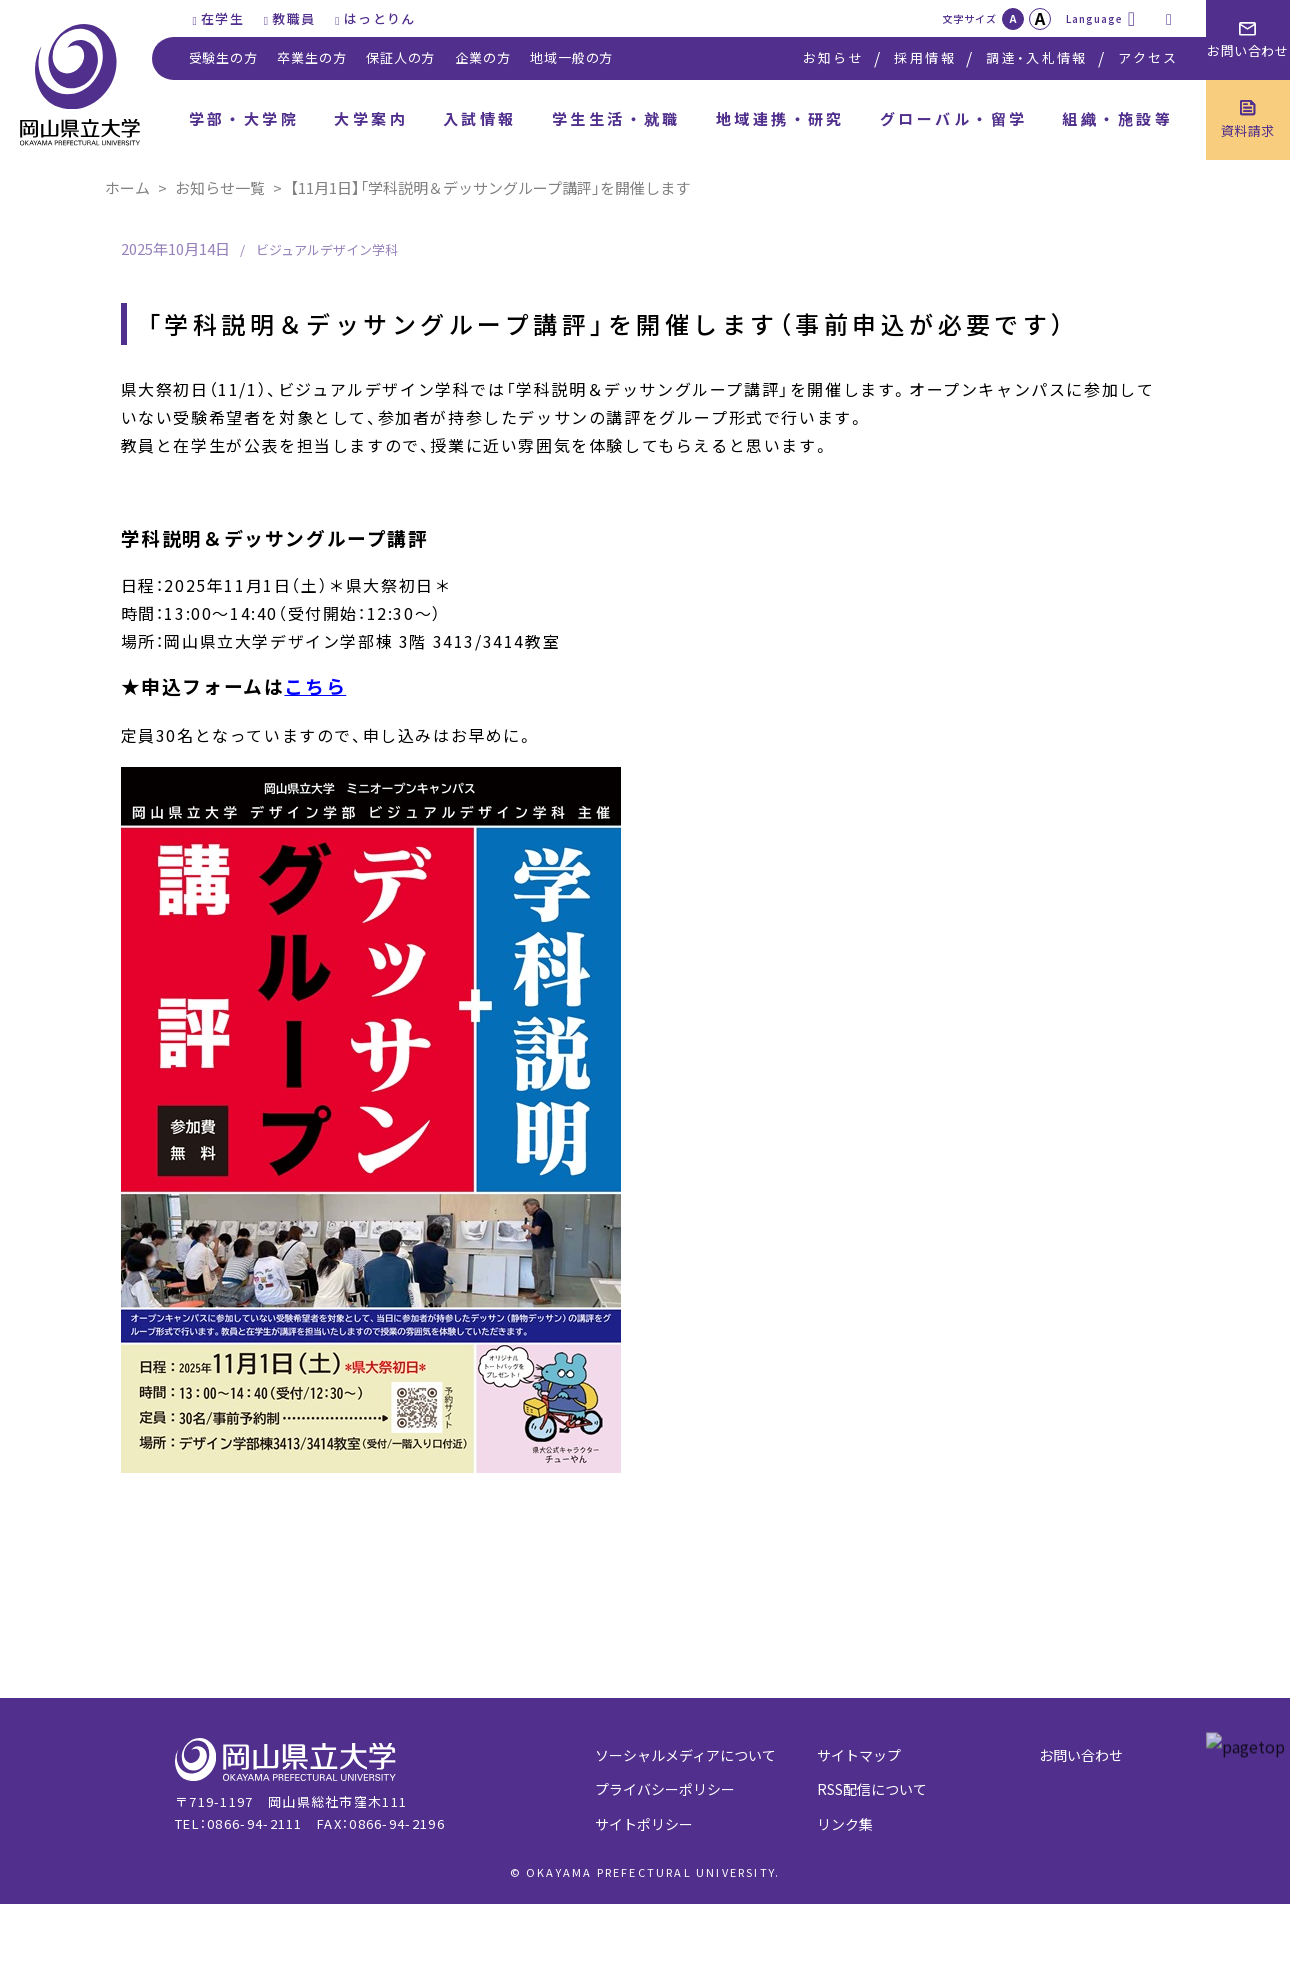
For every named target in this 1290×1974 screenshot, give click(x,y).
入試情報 (480, 118)
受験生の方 (223, 57)
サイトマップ (859, 1755)
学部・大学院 (244, 118)
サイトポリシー (644, 1824)
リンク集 (845, 1824)
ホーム (127, 187)
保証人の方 (400, 57)
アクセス (1148, 57)
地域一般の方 (571, 57)
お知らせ (833, 57)
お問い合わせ (1081, 1755)
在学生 (222, 18)
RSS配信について (872, 1789)
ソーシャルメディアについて (685, 1755)
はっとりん (380, 18)
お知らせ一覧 (220, 187)
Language (1094, 18)
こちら (315, 685)
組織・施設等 (1117, 118)
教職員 (293, 18)
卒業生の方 (311, 57)
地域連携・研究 (780, 118)
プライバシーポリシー (665, 1789)
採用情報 (924, 57)
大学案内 (371, 118)
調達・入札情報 (1036, 57)
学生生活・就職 (616, 118)
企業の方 (482, 57)
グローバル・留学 (954, 118)
